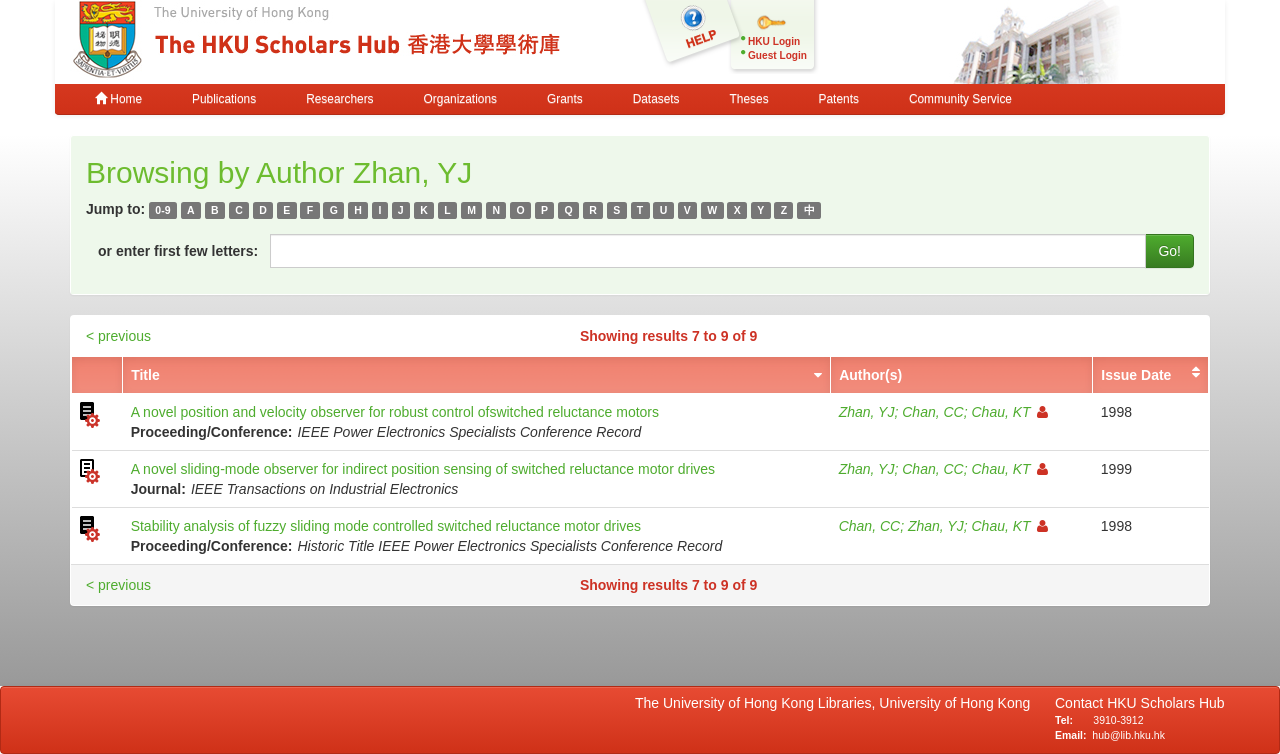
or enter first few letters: (178, 251)
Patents (839, 99)
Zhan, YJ (867, 412)
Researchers (339, 99)
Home (118, 99)
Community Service (960, 99)
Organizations (460, 99)
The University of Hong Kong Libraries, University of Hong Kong (836, 703)
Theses (749, 99)
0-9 (162, 210)
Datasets (656, 99)
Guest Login (777, 55)
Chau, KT (1009, 412)
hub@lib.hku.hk (1128, 735)
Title (145, 375)
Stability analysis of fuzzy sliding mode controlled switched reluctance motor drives (386, 526)
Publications (224, 99)
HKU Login (774, 41)
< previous (118, 336)
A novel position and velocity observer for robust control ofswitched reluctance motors (395, 412)
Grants (565, 99)
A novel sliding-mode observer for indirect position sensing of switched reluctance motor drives (423, 469)
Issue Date (1136, 375)
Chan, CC (932, 412)
